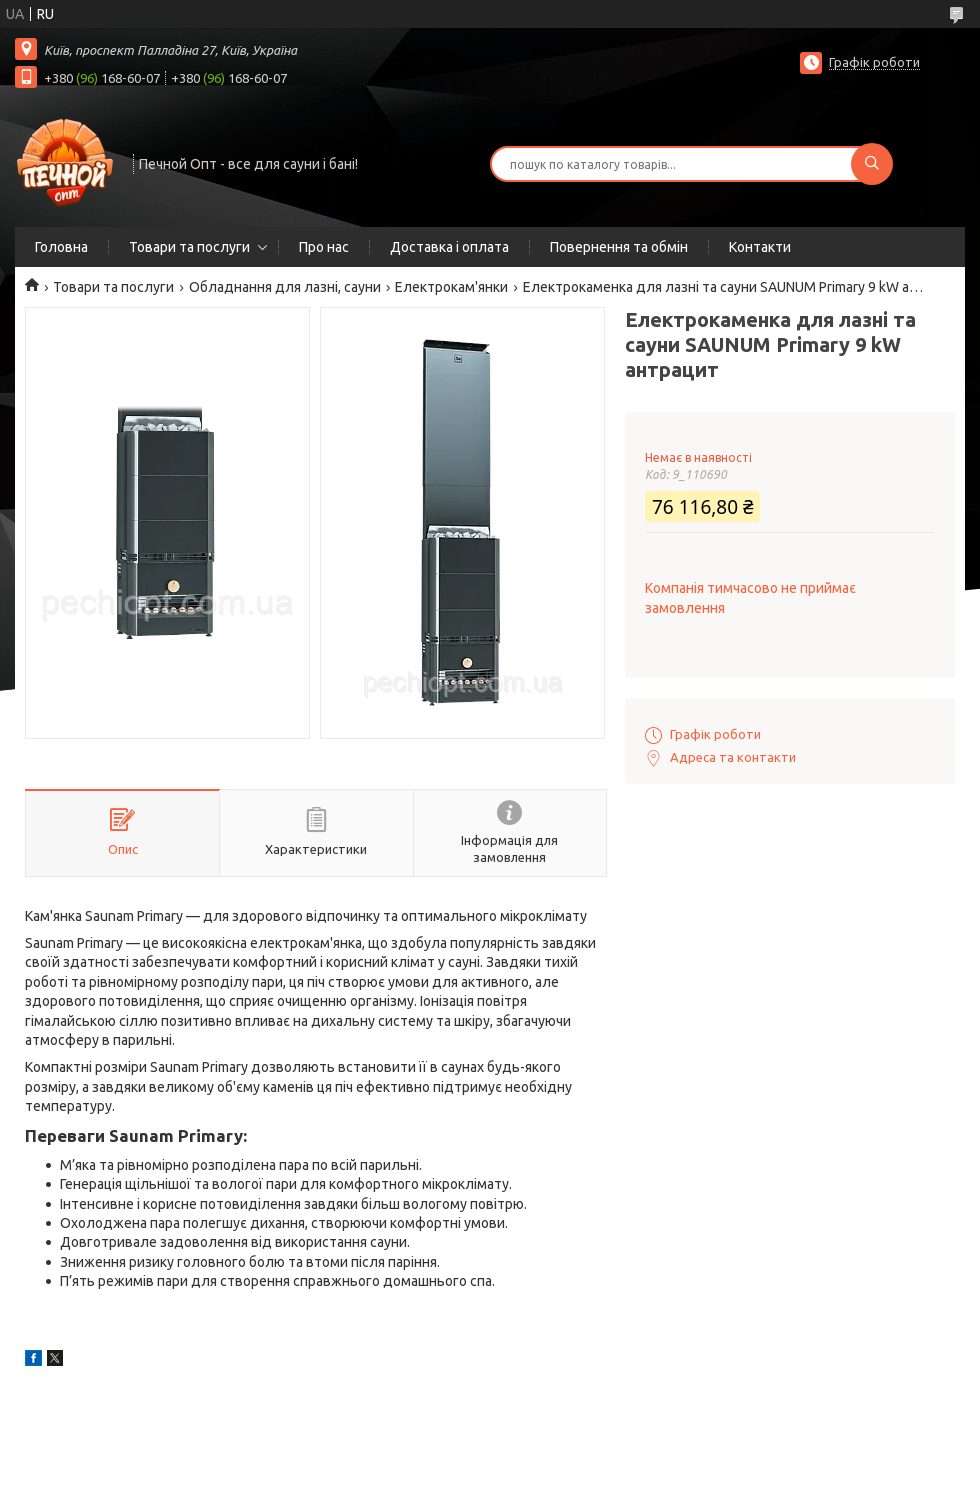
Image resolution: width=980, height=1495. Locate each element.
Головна (61, 247)
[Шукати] (872, 164)
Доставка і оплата (449, 247)
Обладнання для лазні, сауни (285, 287)
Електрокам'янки (451, 287)
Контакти (760, 247)
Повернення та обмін (619, 247)
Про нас (324, 247)
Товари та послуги (189, 247)
